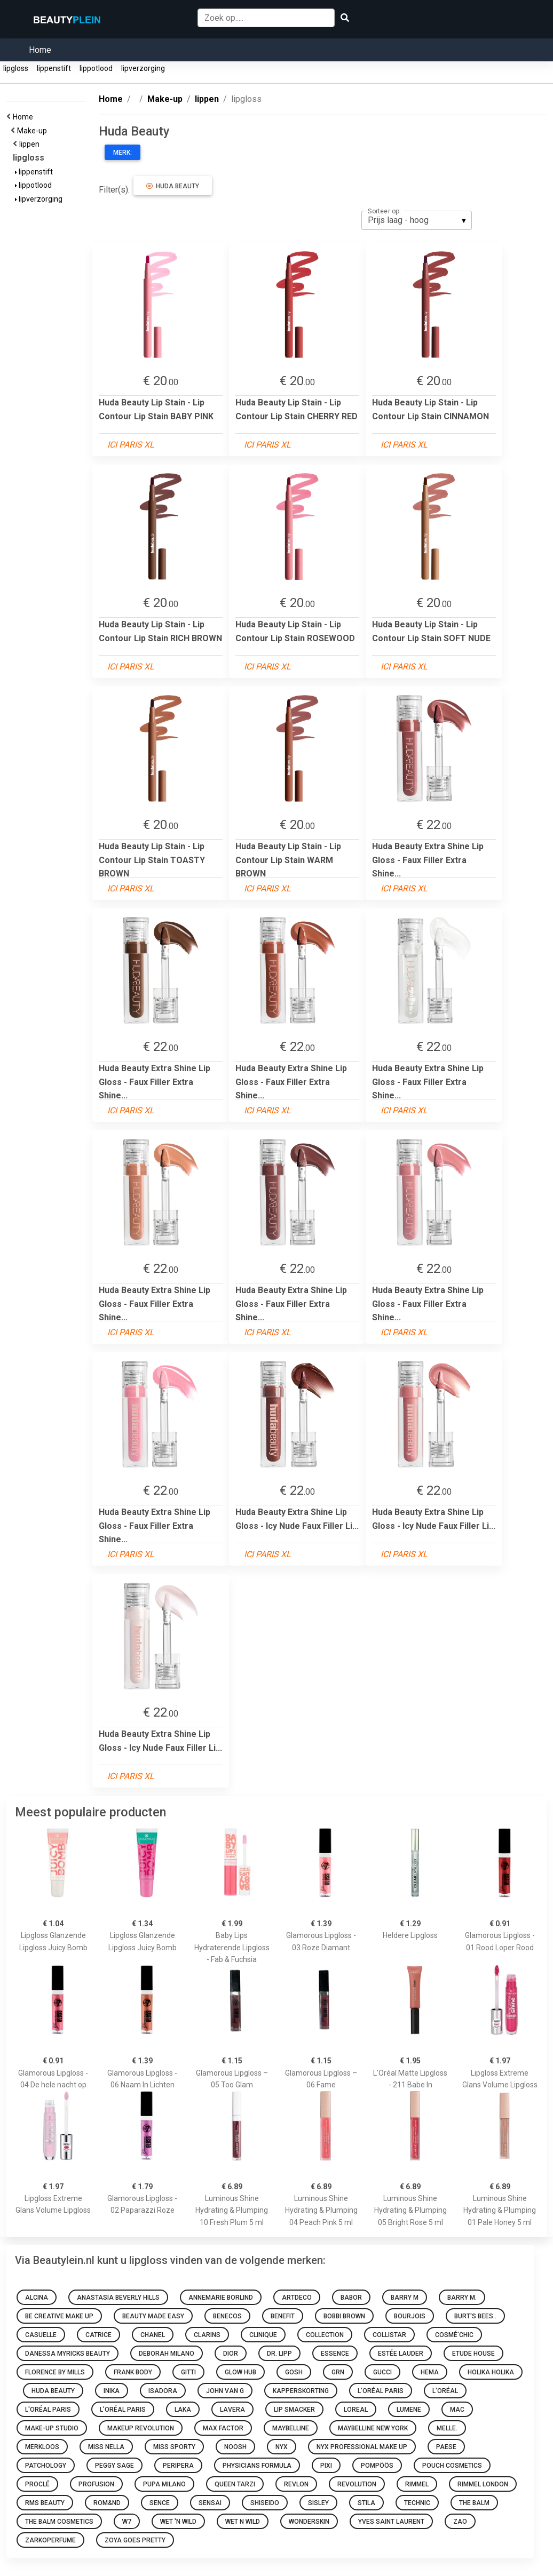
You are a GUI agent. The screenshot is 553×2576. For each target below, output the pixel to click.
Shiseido (264, 2503)
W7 (126, 2521)
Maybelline (290, 2428)
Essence (335, 2353)
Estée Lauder (400, 2353)
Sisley (318, 2503)
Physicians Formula (257, 2465)
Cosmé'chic (454, 2335)
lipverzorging (143, 68)
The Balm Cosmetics (59, 2521)
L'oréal (445, 2391)
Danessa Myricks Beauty (67, 2353)
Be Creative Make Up (59, 2316)
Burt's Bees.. (475, 2316)
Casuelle (41, 2335)
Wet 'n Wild (178, 2521)
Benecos (227, 2316)
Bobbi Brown (344, 2316)
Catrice (98, 2335)
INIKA (112, 2391)
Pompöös (377, 2465)
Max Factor (223, 2428)
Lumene (409, 2409)
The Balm (474, 2503)
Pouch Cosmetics (452, 2465)
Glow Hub (240, 2372)
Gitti (188, 2372)
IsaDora (162, 2391)
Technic (417, 2503)
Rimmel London (482, 2484)
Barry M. (462, 2297)
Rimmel (417, 2484)
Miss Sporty (174, 2447)
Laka (183, 2409)
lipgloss (15, 68)
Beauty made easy (153, 2316)
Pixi (326, 2465)
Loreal (356, 2409)
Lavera (232, 2409)
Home (40, 50)
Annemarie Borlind (220, 2297)
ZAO (460, 2521)
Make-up (33, 130)
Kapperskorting (301, 2391)
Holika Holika (491, 2372)
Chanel (152, 2335)
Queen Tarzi (235, 2484)
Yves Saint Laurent (391, 2521)
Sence (159, 2503)
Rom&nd (107, 2503)
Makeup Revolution (140, 2428)
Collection (325, 2335)
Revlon (296, 2484)
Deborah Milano (166, 2353)
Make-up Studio (51, 2428)
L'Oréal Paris (381, 2391)
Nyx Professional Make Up (362, 2447)
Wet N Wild (242, 2521)
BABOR (351, 2297)
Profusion (96, 2484)
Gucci (382, 2372)
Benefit (283, 2316)
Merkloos (42, 2447)
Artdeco (297, 2297)
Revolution (356, 2484)
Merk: (122, 152)
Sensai (210, 2503)
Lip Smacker (294, 2409)
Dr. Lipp (279, 2353)
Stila (366, 2503)
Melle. (447, 2428)
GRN (337, 2372)
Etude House (473, 2353)
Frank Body (133, 2372)
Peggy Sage (114, 2465)
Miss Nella (106, 2447)
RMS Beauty (45, 2503)
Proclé (37, 2484)
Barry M (404, 2297)
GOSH (294, 2372)
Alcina (36, 2297)
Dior (230, 2353)
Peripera (178, 2465)
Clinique (263, 2335)
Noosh (235, 2447)
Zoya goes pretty (135, 2540)
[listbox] (416, 220)
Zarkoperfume (50, 2540)
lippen (31, 144)
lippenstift (54, 68)
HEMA (430, 2372)
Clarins (207, 2335)
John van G (225, 2391)
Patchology (45, 2465)
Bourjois (409, 2316)
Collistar (389, 2335)
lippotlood (96, 68)
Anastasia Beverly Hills (118, 2297)
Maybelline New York (373, 2428)
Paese (446, 2447)
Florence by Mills (55, 2372)
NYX (281, 2447)
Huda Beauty (172, 186)
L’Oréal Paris (123, 2409)
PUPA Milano (164, 2484)
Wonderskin (309, 2521)
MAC (457, 2409)
